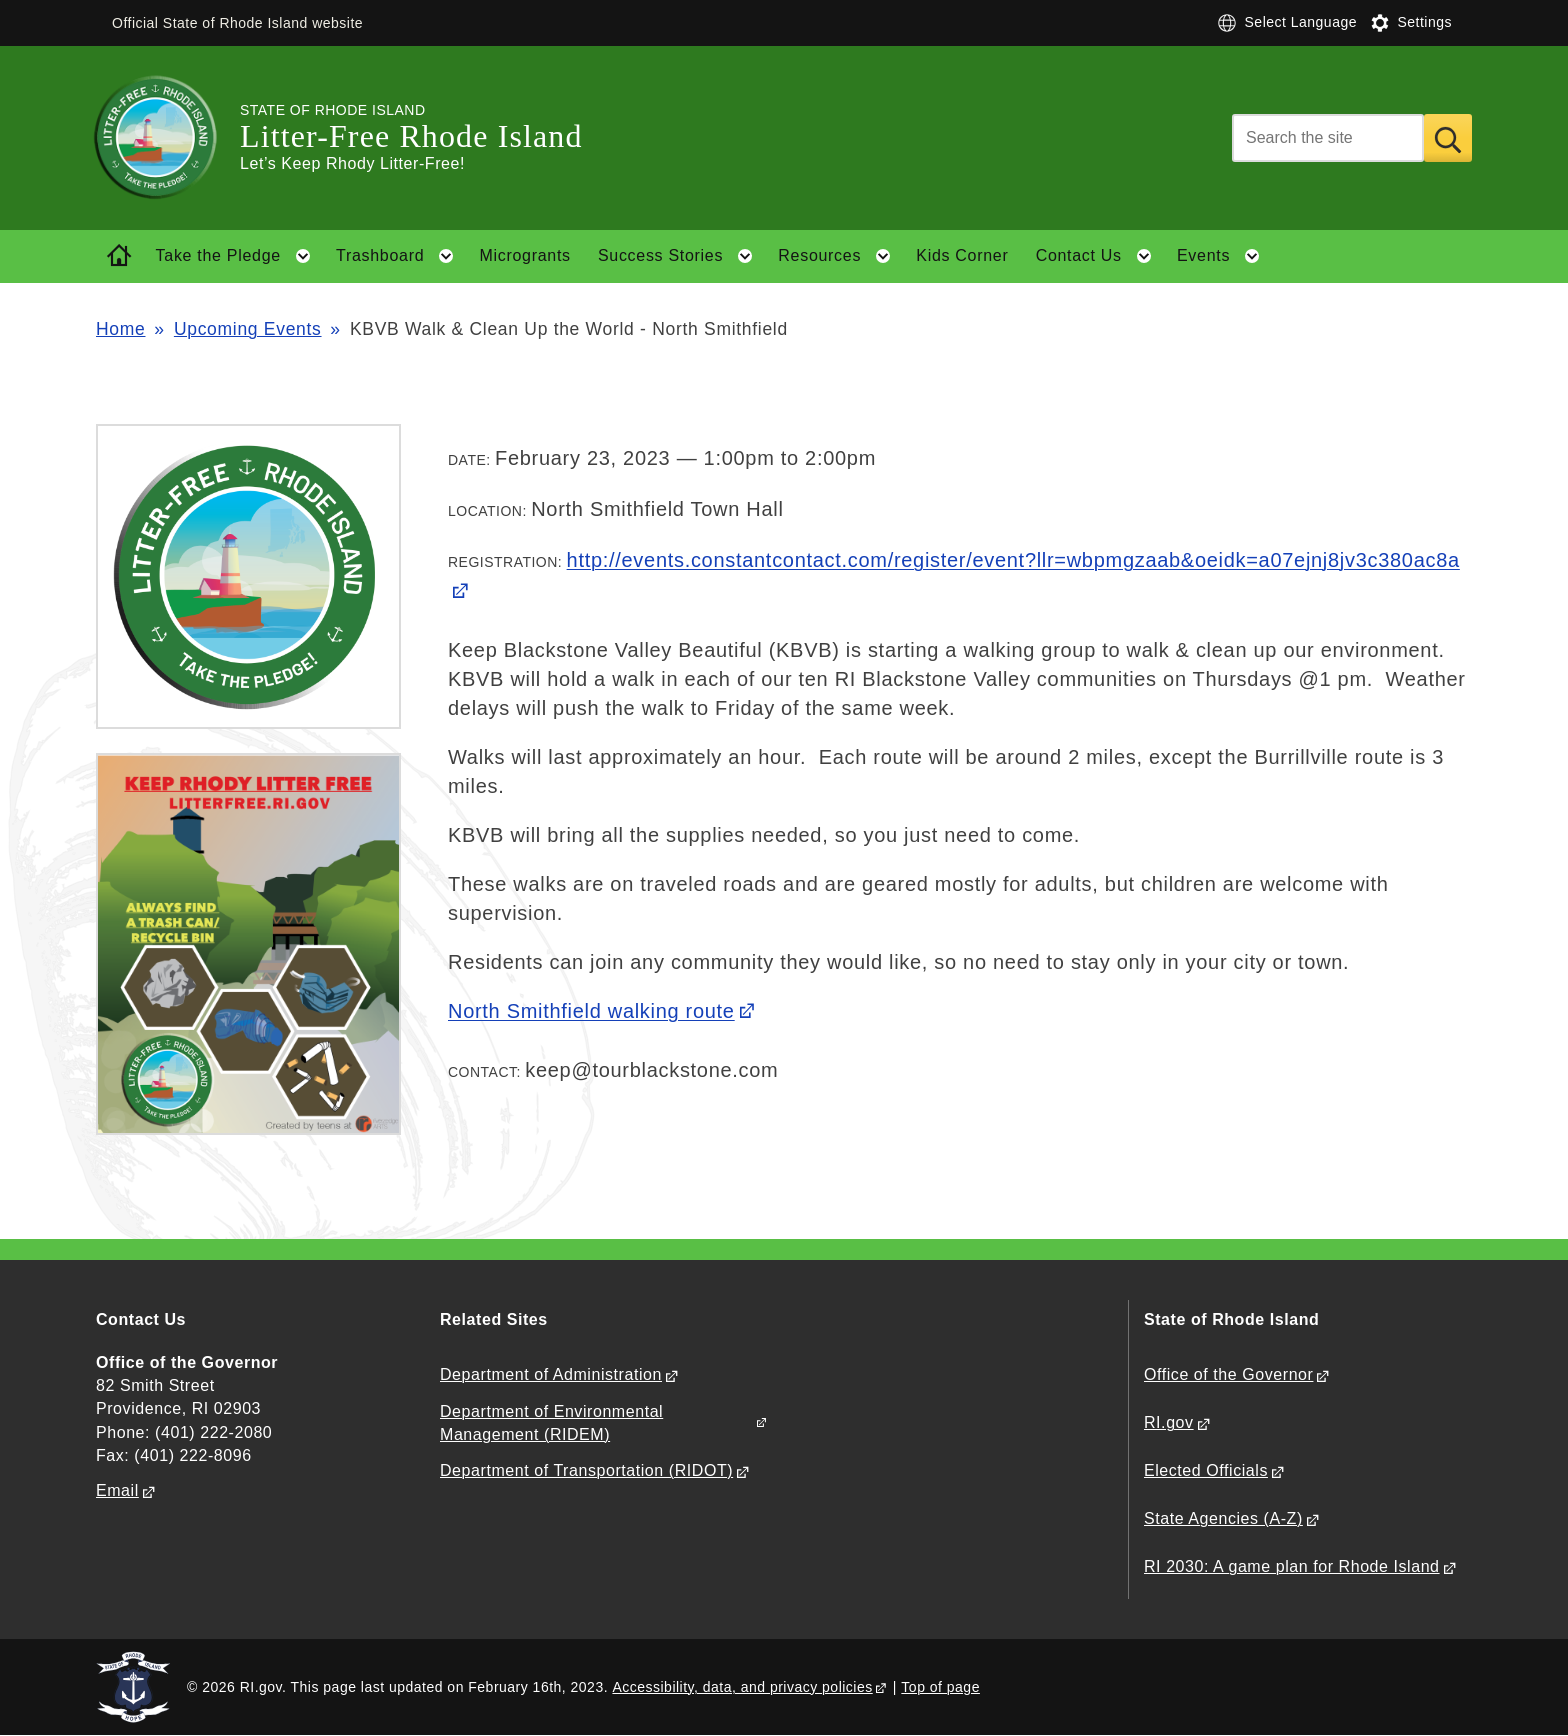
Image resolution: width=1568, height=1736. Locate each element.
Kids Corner (962, 255)
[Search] (1328, 138)
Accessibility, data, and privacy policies (742, 1687)
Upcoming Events (248, 329)
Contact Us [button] (1100, 256)
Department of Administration (551, 1374)
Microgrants (524, 255)
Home (120, 329)
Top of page (940, 1687)
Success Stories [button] (681, 256)
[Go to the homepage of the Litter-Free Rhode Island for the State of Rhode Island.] (168, 138)
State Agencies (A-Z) (1223, 1518)
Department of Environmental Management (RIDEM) (551, 1423)
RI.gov (1169, 1422)
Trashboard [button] (401, 256)
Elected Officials (1206, 1470)
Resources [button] (840, 256)
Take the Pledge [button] (239, 256)
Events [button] (1224, 256)
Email (117, 1490)
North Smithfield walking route (591, 1011)
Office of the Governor (1228, 1374)
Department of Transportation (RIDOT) (586, 1470)
